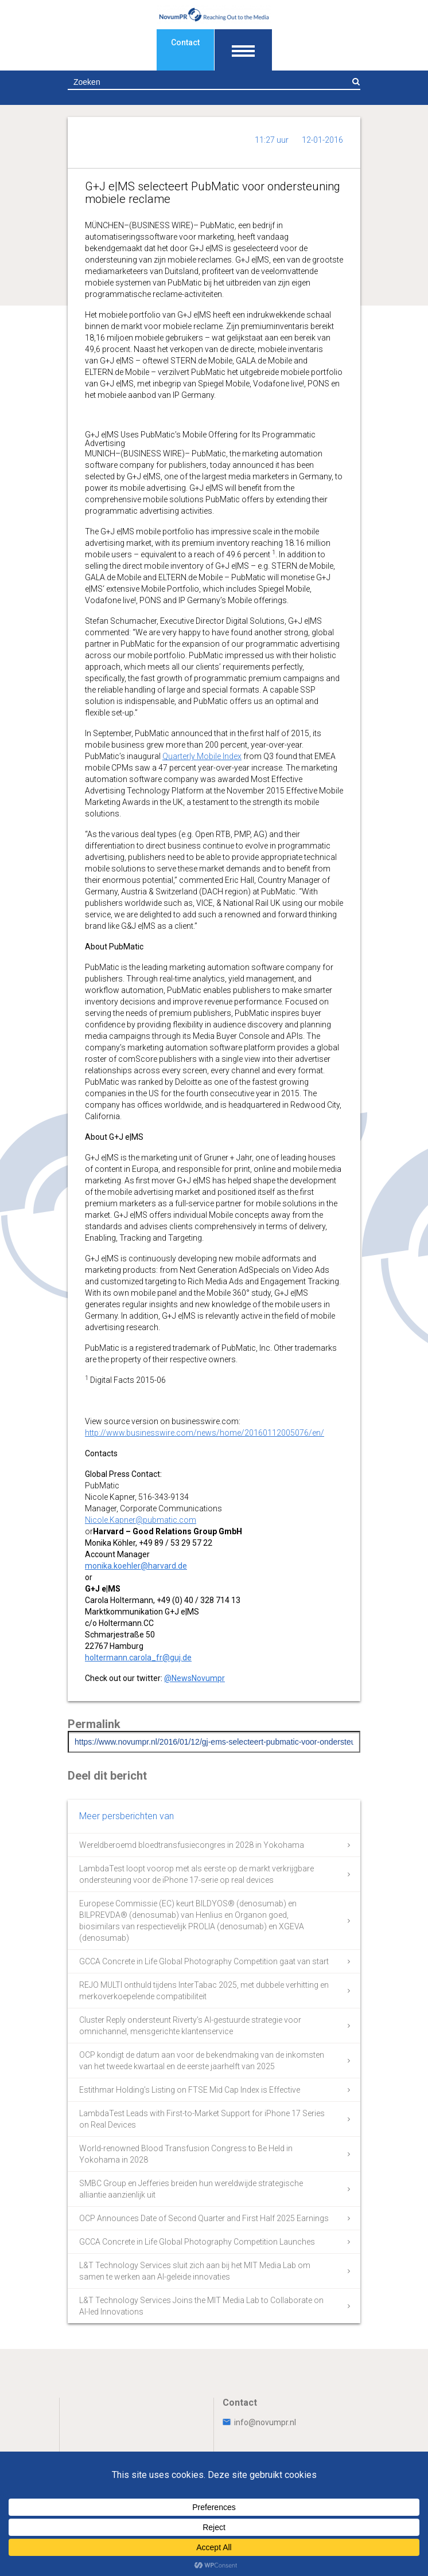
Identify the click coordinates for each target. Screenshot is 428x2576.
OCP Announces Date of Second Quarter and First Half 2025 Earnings (204, 2218)
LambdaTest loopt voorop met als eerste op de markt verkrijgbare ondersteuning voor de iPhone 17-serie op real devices (196, 1874)
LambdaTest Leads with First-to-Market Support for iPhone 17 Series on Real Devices (202, 2119)
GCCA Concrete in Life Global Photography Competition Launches (197, 2241)
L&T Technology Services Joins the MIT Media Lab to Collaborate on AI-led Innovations (201, 2306)
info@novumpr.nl (259, 2422)
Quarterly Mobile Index (202, 756)
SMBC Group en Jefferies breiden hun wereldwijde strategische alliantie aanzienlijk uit (191, 2189)
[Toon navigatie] (243, 50)
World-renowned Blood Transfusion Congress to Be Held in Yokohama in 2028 (186, 2154)
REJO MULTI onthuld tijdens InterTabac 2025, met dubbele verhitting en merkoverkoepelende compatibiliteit (204, 1990)
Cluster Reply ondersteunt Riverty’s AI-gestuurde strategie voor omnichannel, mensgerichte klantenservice (190, 2025)
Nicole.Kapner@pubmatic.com (140, 1520)
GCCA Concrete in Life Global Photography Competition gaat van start (204, 1961)
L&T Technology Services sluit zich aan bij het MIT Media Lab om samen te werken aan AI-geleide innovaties (194, 2271)
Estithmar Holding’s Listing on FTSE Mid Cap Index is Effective (189, 2089)
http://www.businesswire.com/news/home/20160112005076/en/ (204, 1432)
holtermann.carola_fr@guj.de (138, 1657)
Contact (185, 42)
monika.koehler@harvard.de (136, 1565)
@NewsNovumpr (194, 1678)
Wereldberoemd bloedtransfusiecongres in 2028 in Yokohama (191, 1845)
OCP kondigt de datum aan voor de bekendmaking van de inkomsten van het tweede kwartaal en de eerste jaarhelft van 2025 (201, 2060)
